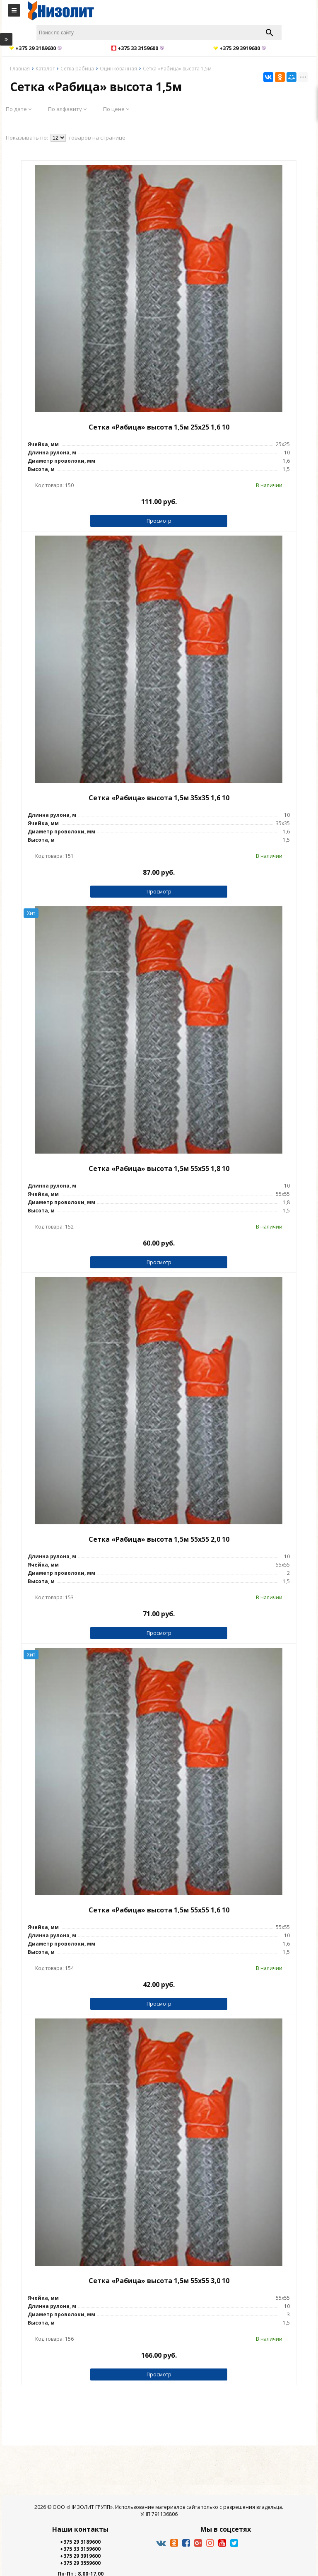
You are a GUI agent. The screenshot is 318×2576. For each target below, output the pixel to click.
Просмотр (159, 520)
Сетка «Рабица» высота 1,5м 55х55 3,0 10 (159, 2280)
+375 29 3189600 (80, 2541)
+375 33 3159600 (80, 2548)
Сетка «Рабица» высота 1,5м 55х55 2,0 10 (159, 1539)
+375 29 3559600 (80, 2562)
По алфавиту (67, 109)
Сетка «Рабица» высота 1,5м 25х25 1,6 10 (159, 427)
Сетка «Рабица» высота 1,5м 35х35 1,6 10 (159, 797)
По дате (18, 109)
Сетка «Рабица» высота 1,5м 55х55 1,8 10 (159, 1168)
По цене (116, 109)
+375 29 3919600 (80, 2555)
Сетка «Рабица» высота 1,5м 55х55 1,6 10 (159, 1909)
